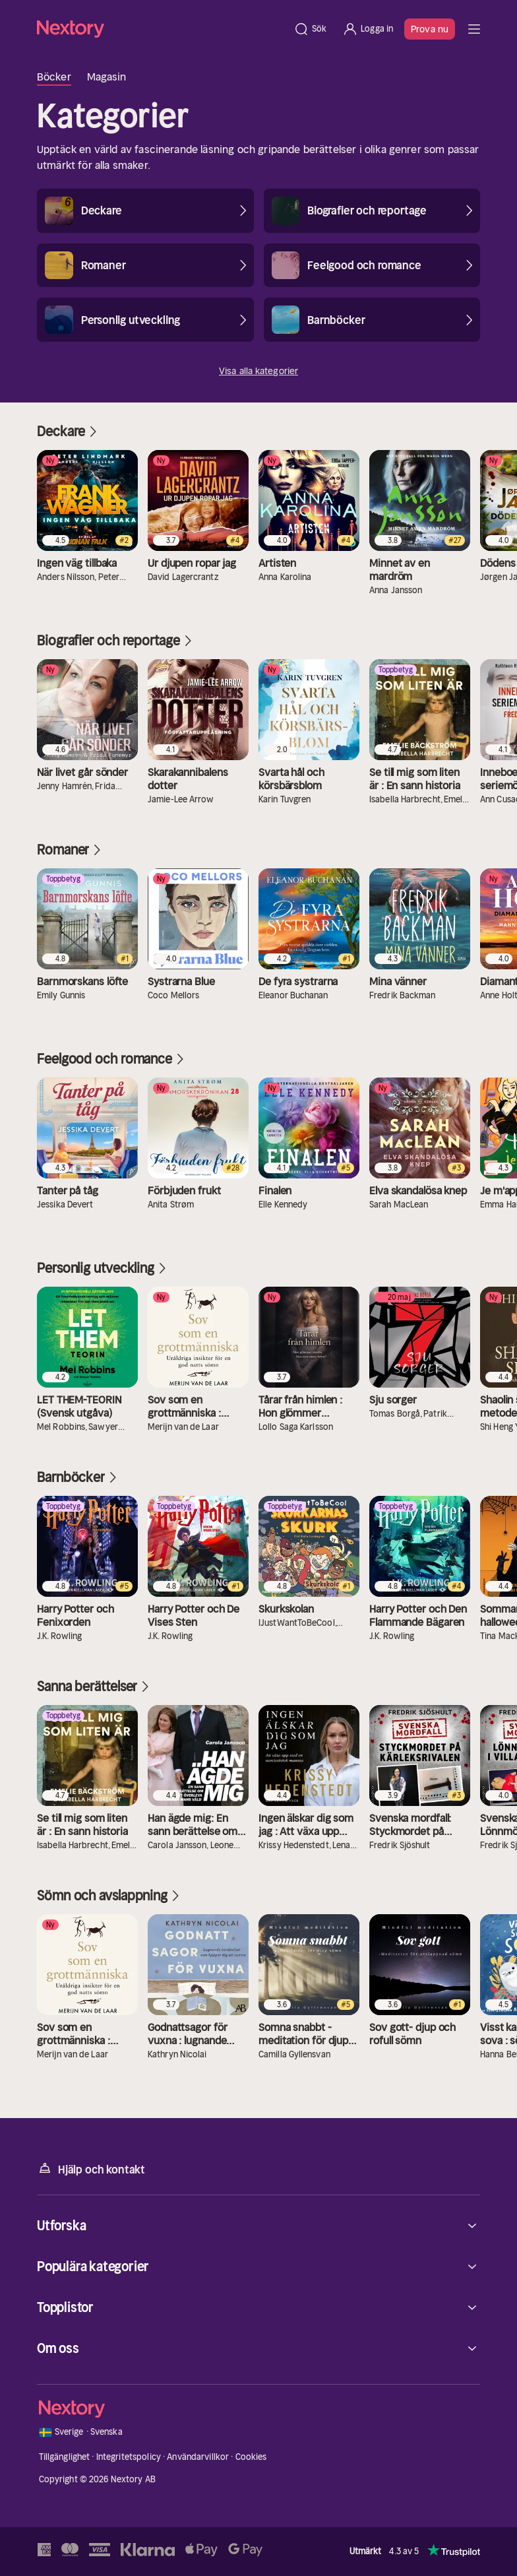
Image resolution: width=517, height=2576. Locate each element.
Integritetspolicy (128, 2457)
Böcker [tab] (54, 76)
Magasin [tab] (107, 76)
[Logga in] (367, 29)
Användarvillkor (198, 2457)
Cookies (251, 2457)
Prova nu (429, 29)
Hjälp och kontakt (91, 2168)
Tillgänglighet (64, 2457)
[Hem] (161, 28)
